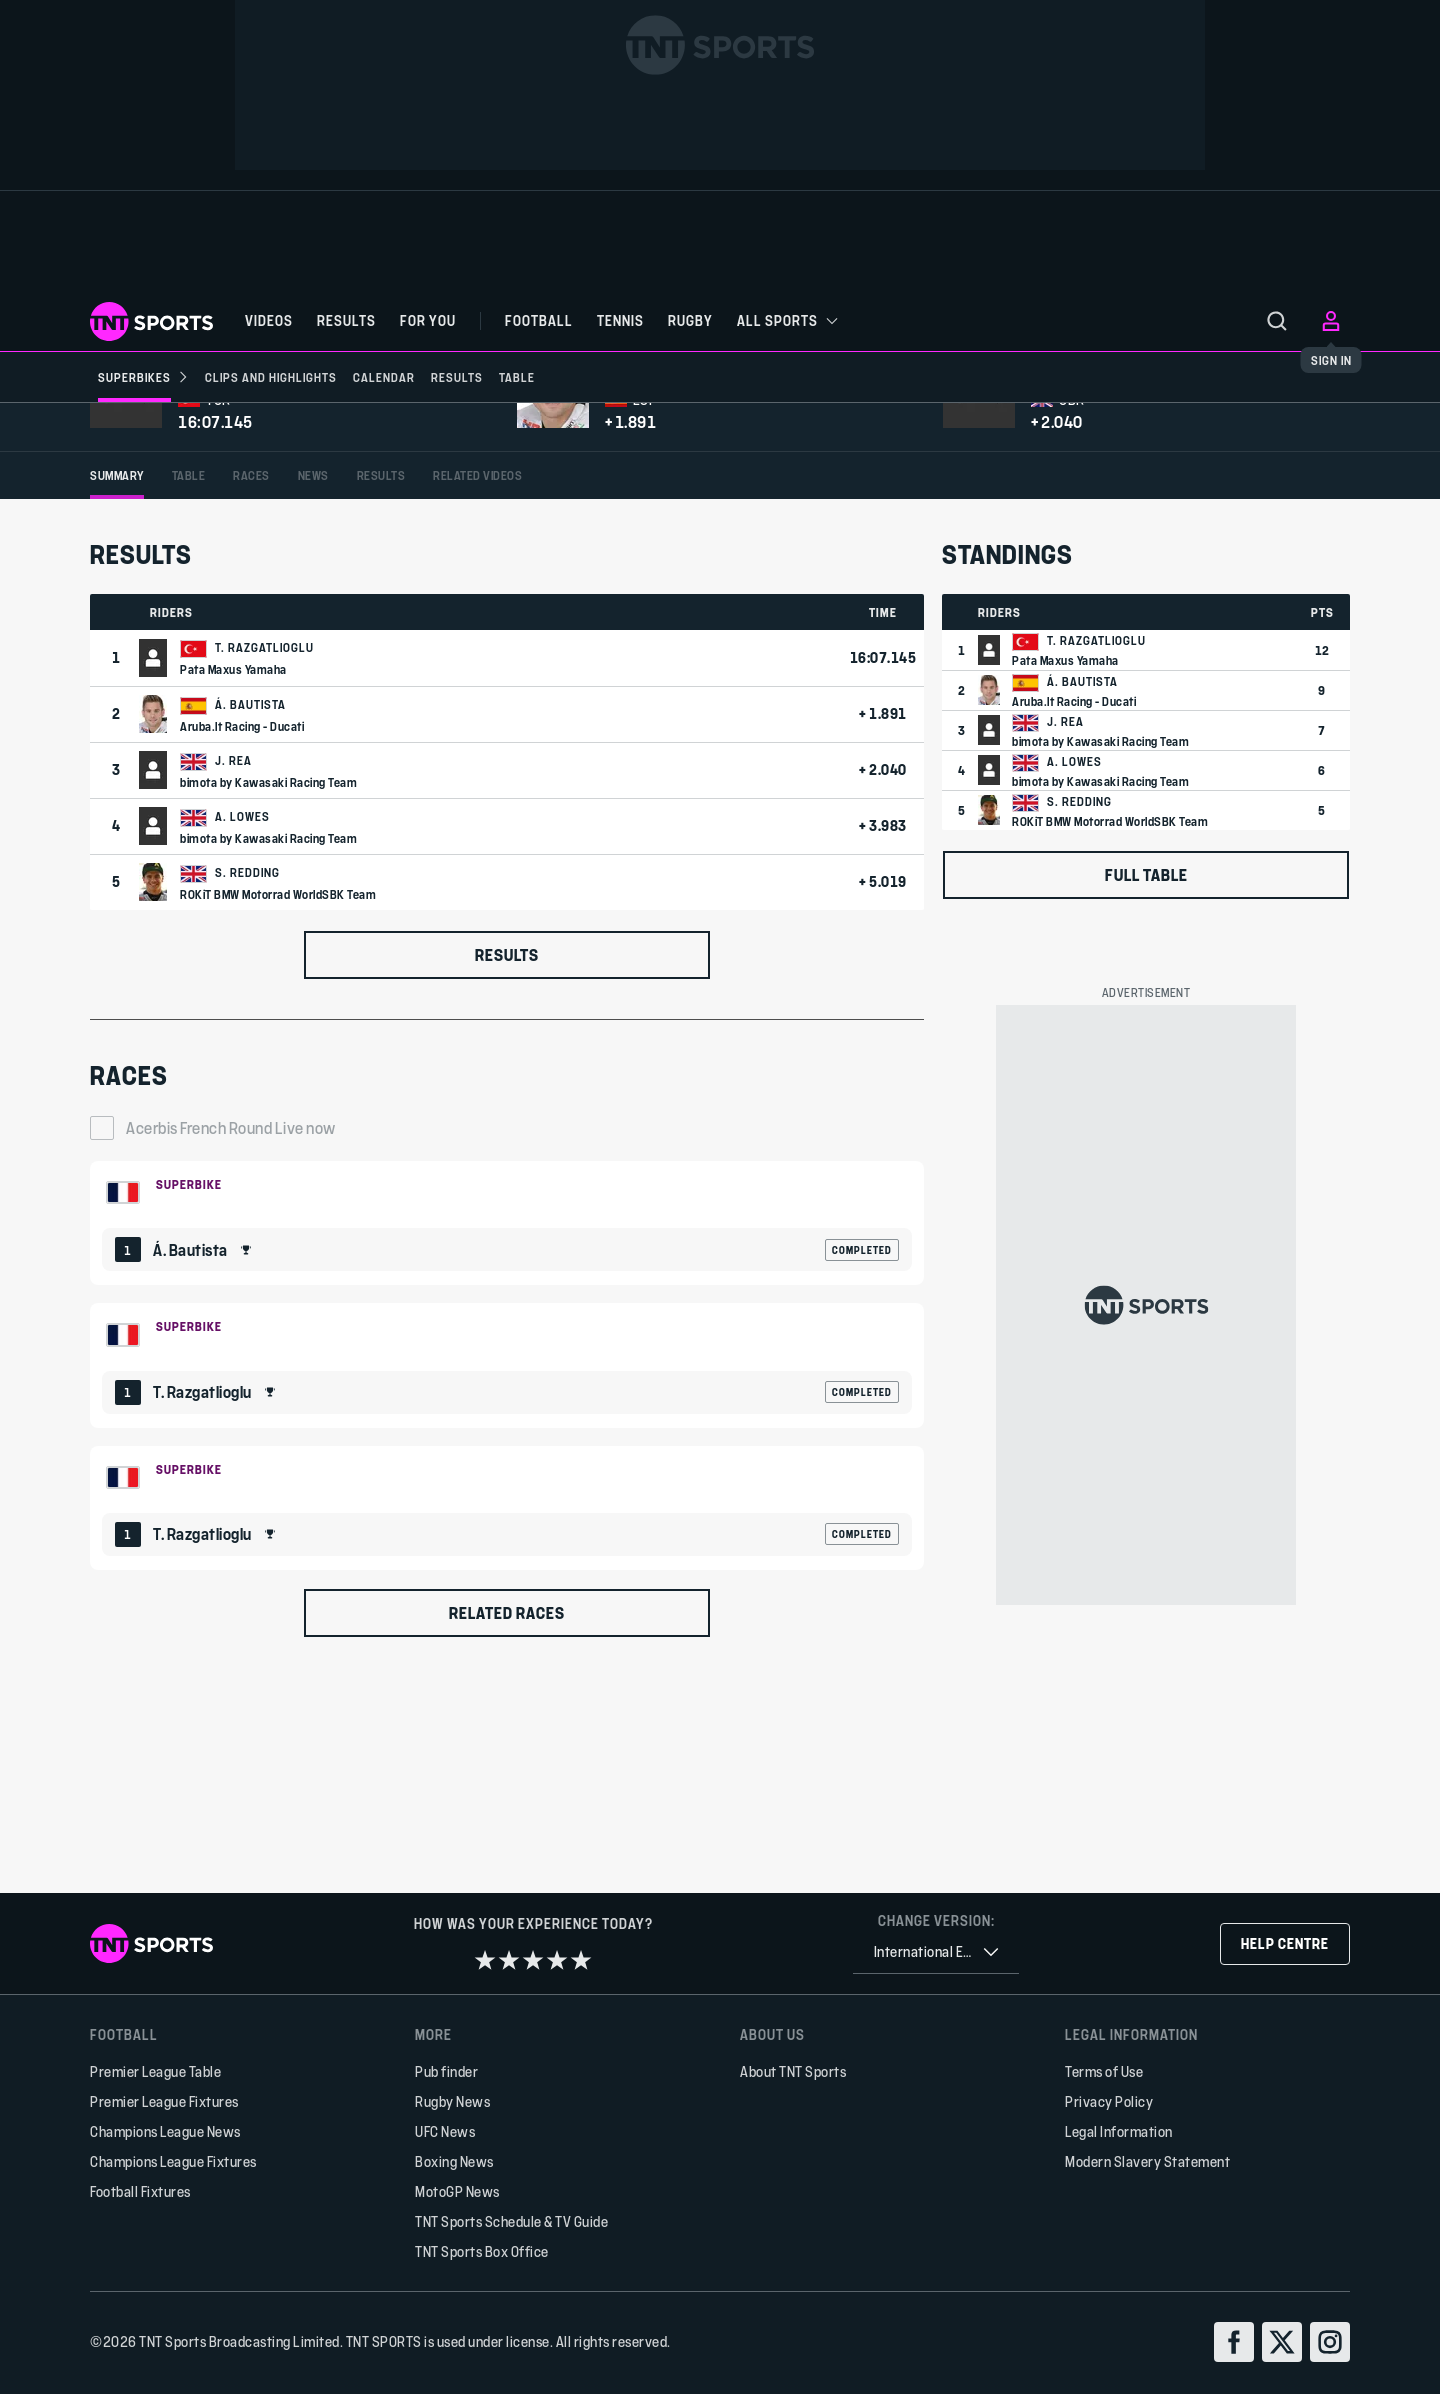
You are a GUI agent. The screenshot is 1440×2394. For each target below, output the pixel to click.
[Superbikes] (143, 377)
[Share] (1337, 464)
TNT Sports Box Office (482, 2251)
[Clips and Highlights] (271, 377)
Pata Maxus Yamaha (233, 885)
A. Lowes (242, 1032)
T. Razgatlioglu (264, 863)
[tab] (117, 691)
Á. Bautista (250, 920)
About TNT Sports (793, 2071)
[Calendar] (384, 377)
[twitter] (1282, 2342)
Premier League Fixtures (164, 2101)
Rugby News (452, 2101)
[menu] (1277, 321)
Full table (1146, 1090)
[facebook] (1234, 2342)
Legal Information (1119, 2131)
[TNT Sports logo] (151, 321)
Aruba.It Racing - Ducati (242, 942)
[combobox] (936, 1952)
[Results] (457, 377)
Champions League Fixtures (173, 2161)
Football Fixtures (140, 2191)
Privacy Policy (1109, 2101)
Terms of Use (1104, 2071)
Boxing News (454, 2161)
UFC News (445, 2131)
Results (507, 1170)
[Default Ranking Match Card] (507, 1438)
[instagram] (1330, 2342)
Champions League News (165, 2131)
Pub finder (446, 2071)
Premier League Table (155, 2071)
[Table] (517, 377)
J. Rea (233, 976)
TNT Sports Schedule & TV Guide (511, 2221)
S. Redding (247, 1088)
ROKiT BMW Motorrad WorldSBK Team (278, 1110)
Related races (507, 1828)
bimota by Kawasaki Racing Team (268, 998)
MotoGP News (457, 2191)
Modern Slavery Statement (1147, 2161)
